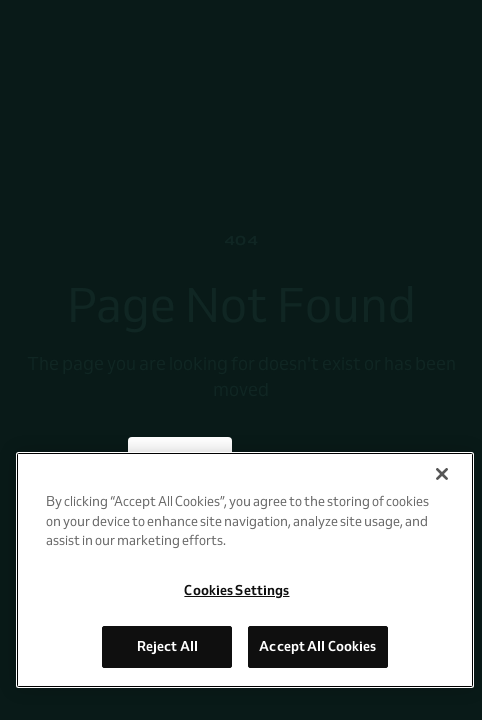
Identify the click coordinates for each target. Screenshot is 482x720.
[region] (245, 570)
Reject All (167, 646)
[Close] (442, 474)
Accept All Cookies (317, 646)
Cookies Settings (236, 590)
